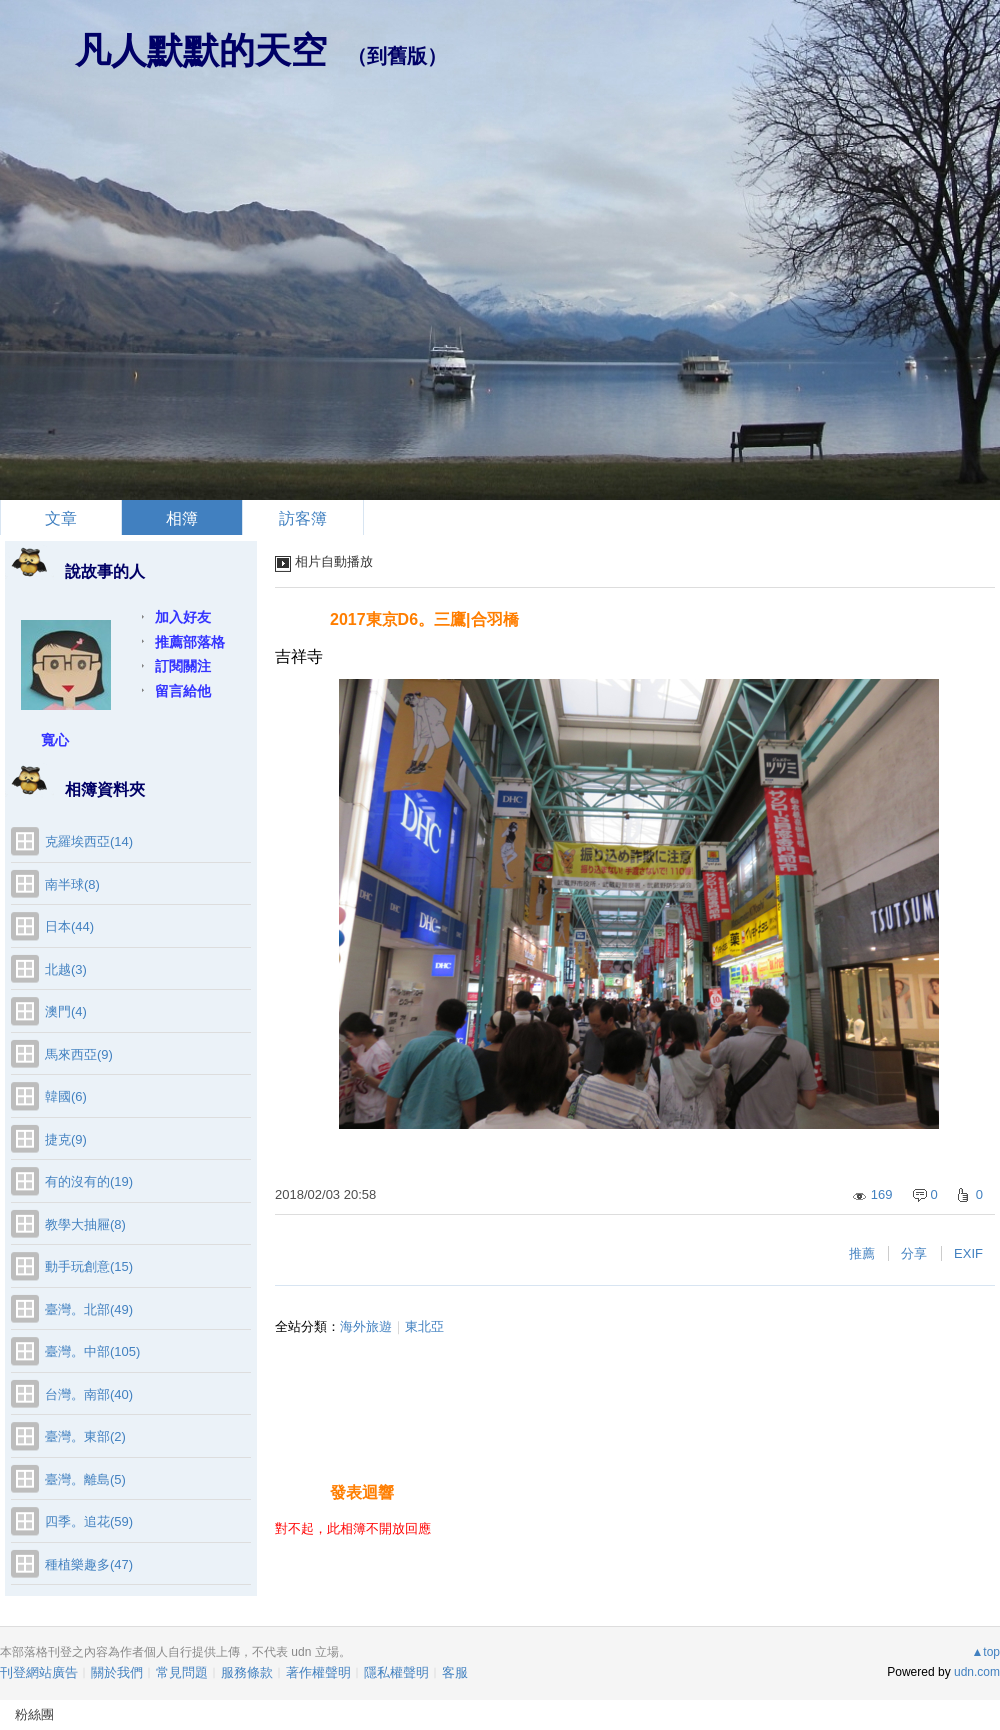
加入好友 (183, 617)
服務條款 (247, 1672)
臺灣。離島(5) (85, 1479)
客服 (455, 1672)
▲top (985, 1652)
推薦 (862, 1253)
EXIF (968, 1253)
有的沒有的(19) (89, 1181)
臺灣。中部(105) (92, 1351)
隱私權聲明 (396, 1672)
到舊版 (397, 56)
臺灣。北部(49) (89, 1309)
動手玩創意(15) (89, 1266)
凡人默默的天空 (201, 50)
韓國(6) (66, 1096)
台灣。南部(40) (89, 1394)
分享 (914, 1253)
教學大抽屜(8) (85, 1224)
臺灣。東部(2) (85, 1436)
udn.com (977, 1672)
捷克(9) (66, 1139)
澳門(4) (66, 1011)
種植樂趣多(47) (89, 1564)
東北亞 (424, 1326)
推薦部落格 (190, 642)
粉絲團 (34, 1714)
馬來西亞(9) (79, 1054)
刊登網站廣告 (39, 1672)
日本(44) (69, 926)
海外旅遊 (366, 1326)
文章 (61, 518)
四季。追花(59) (89, 1521)
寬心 (55, 740)
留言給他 (183, 691)
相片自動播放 (334, 561)
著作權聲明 (318, 1672)
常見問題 (182, 1672)
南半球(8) (72, 884)
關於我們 (117, 1672)
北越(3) (66, 969)
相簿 (182, 518)
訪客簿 (303, 518)
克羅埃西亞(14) (89, 841)
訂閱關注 (183, 666)
